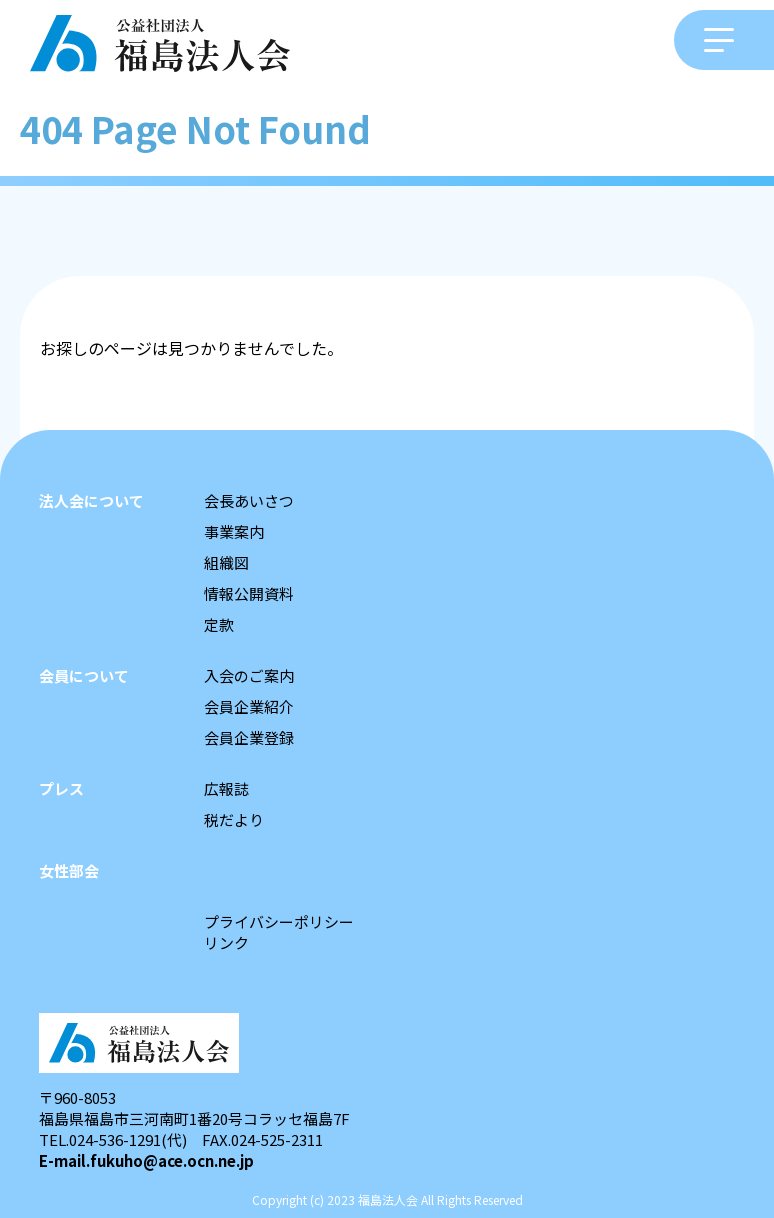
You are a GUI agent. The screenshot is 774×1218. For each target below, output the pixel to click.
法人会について (91, 500)
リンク (226, 942)
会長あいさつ (249, 500)
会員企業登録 (249, 737)
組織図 (226, 562)
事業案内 (234, 531)
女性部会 (69, 870)
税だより (234, 819)
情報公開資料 (249, 593)
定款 (219, 624)
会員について (84, 675)
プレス (61, 788)
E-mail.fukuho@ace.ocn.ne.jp (146, 1160)
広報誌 (226, 788)
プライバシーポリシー (279, 921)
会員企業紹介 (249, 706)
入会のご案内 (249, 675)
